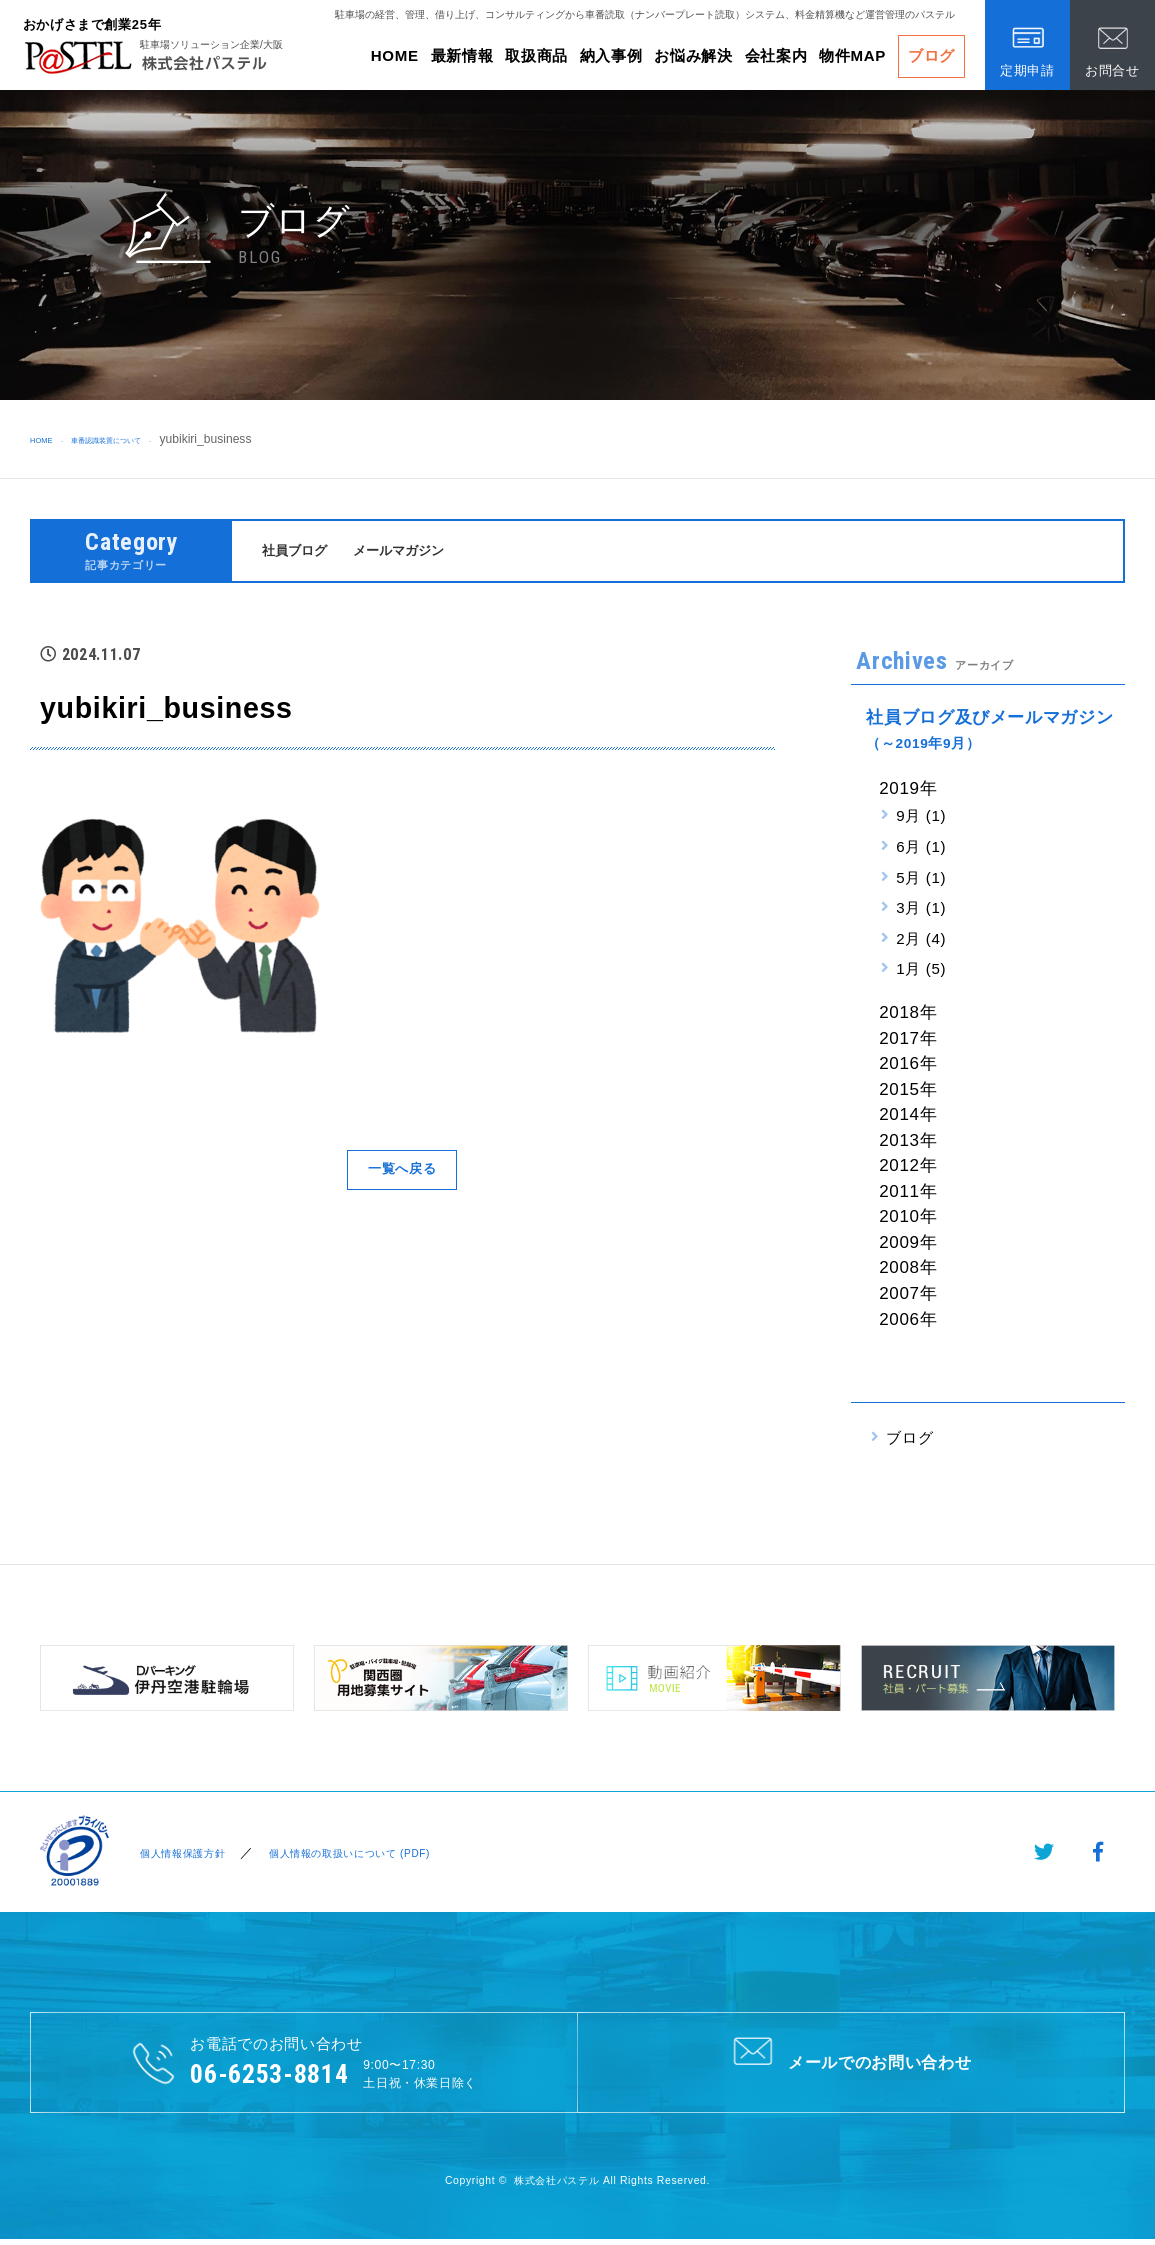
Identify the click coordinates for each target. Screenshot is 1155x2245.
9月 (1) (921, 818)
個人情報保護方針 (179, 1855)
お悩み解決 (693, 55)
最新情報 (462, 55)
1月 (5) (921, 972)
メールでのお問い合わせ (850, 2065)
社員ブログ (299, 551)
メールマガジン (415, 551)
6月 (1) (921, 849)
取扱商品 (536, 55)
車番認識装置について (146, 439)
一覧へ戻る (402, 1172)
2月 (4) (921, 941)
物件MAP (852, 55)
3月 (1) (921, 910)
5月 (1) (921, 880)
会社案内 (776, 55)
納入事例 (611, 55)
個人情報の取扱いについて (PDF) (371, 1855)
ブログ (931, 55)
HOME (395, 55)
